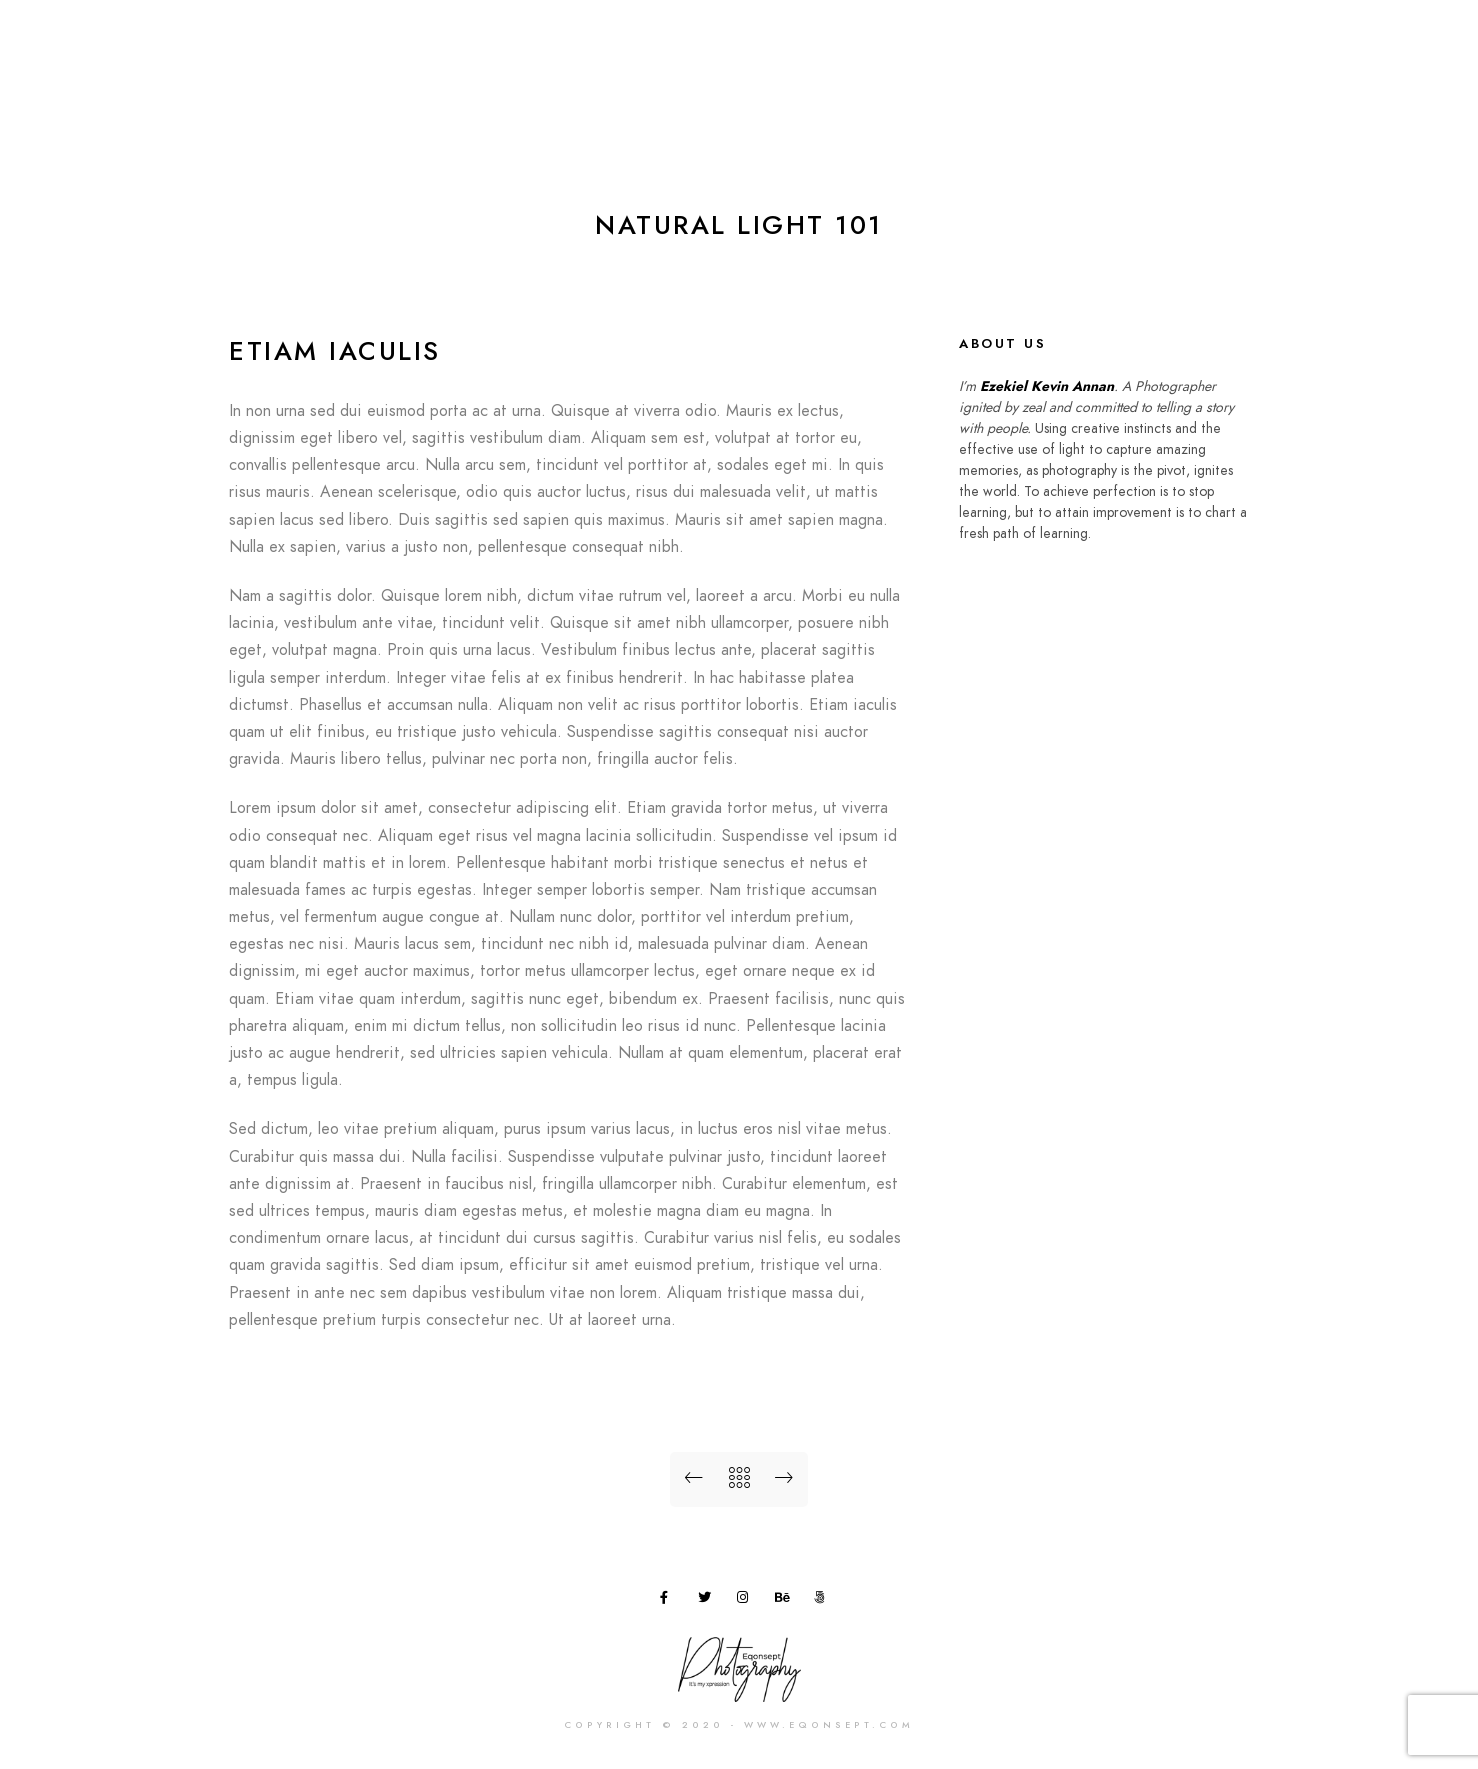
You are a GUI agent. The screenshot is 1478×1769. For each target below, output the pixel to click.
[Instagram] (747, 1601)
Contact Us (1332, 49)
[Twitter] (708, 1601)
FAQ (1242, 49)
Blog (1175, 49)
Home (826, 49)
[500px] (824, 1601)
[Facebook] (670, 1601)
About (905, 49)
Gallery (990, 49)
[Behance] (785, 1601)
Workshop (1087, 49)
